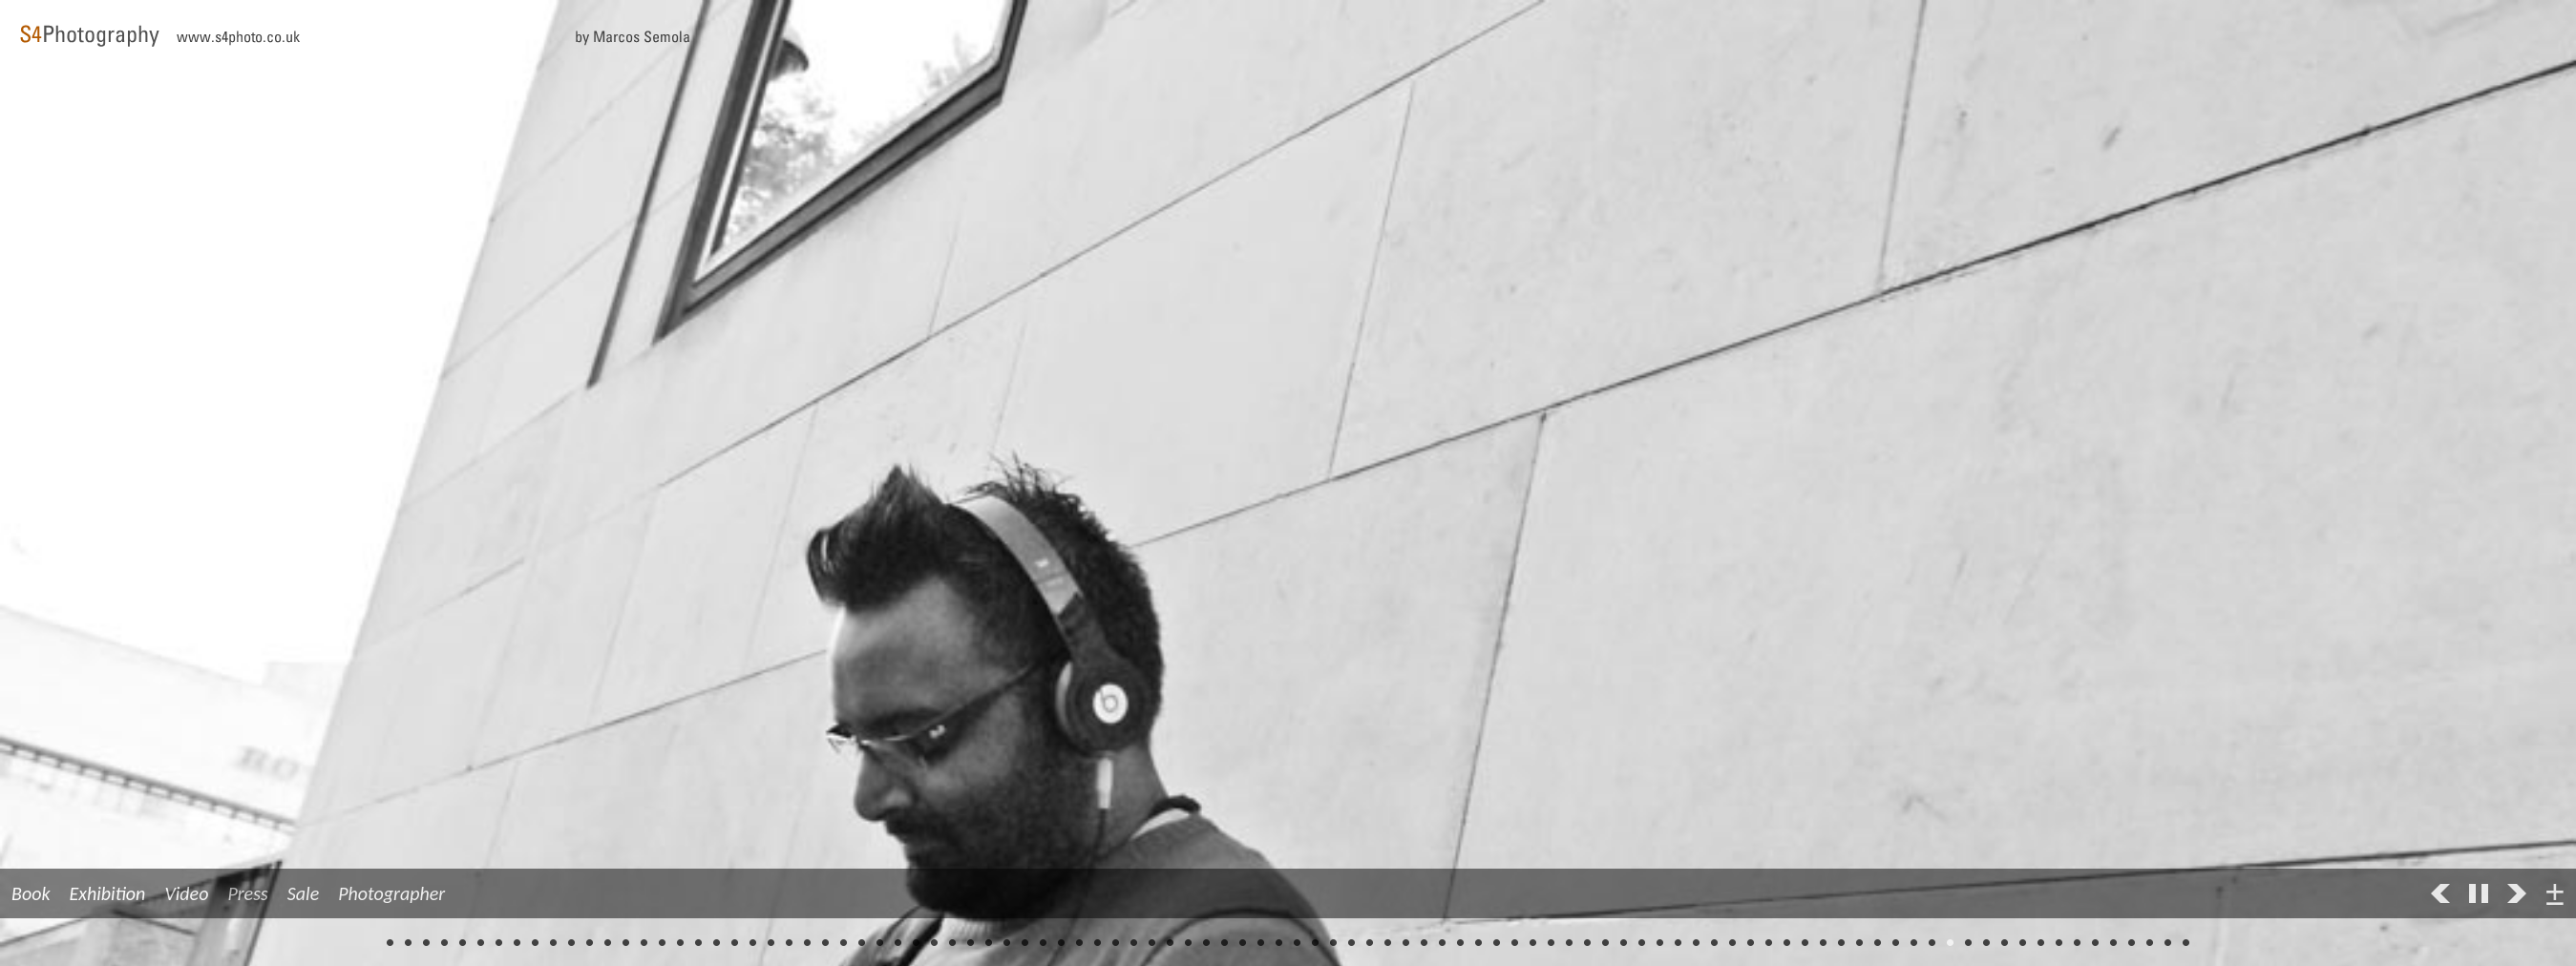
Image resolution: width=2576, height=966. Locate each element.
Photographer (391, 893)
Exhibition (108, 893)
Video (186, 893)
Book (31, 893)
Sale (303, 893)
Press (247, 893)
